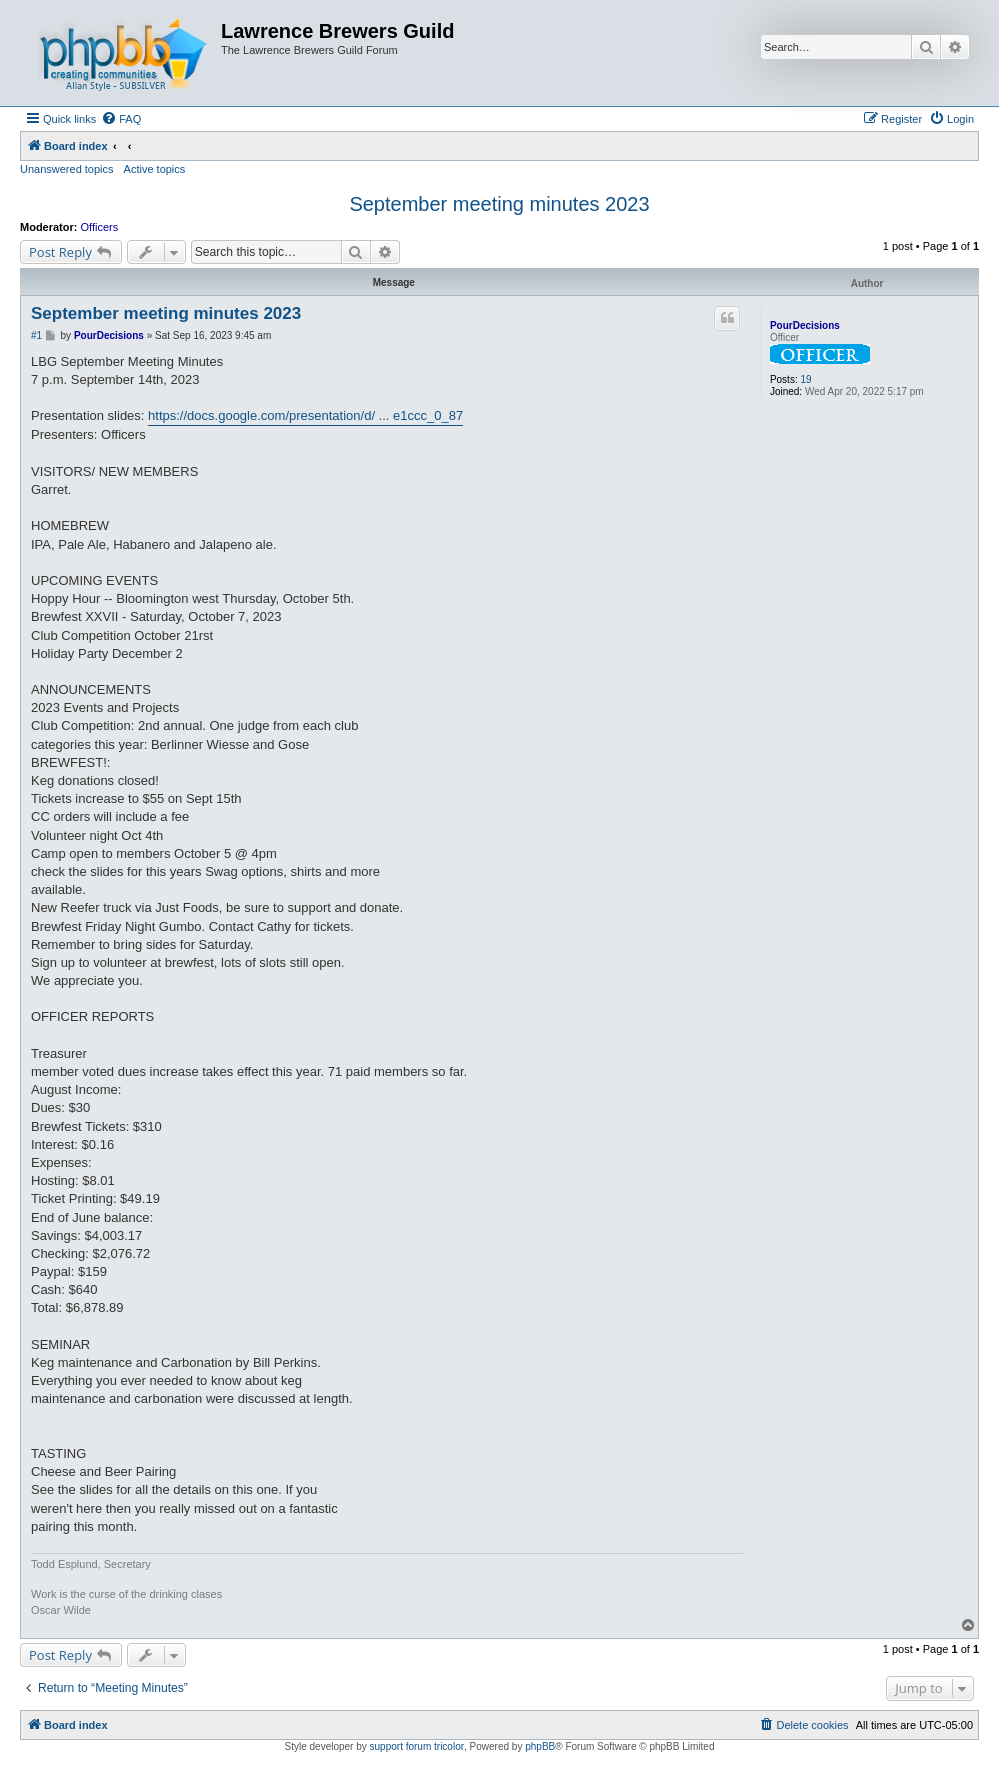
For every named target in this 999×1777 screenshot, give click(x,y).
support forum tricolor (417, 1746)
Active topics (155, 169)
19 (805, 379)
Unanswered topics (67, 169)
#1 (36, 335)
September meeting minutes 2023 (499, 204)
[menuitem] (121, 119)
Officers (100, 227)
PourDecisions (805, 325)
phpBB (540, 1746)
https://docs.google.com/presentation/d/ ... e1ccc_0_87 (305, 415)
